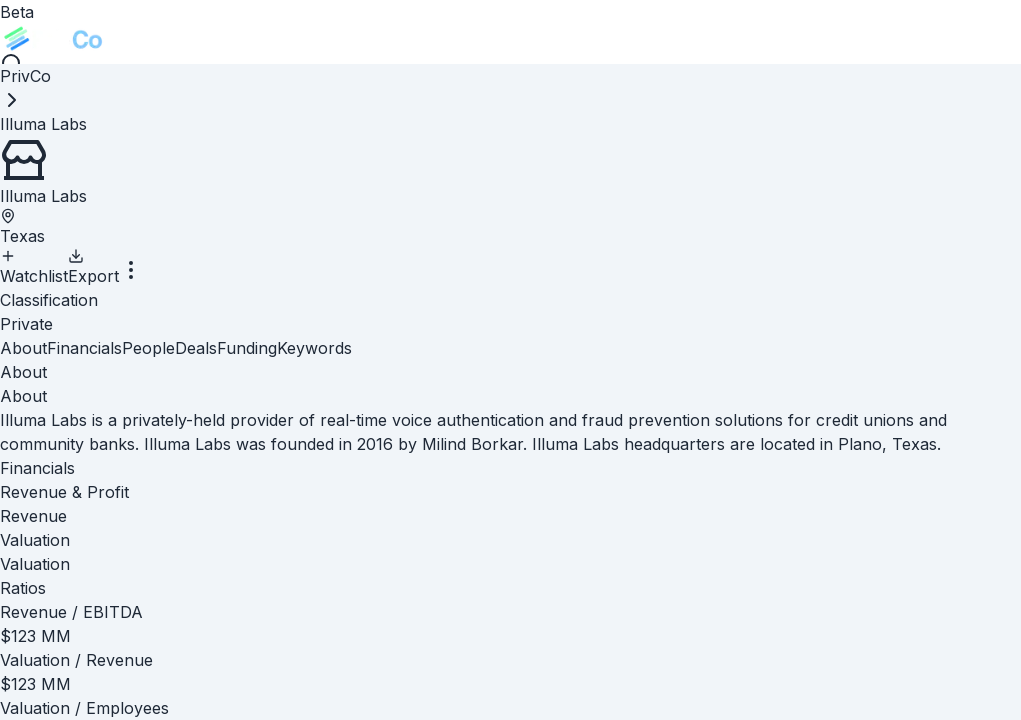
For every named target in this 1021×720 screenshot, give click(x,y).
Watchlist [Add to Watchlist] (34, 267)
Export (93, 267)
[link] (43, 124)
